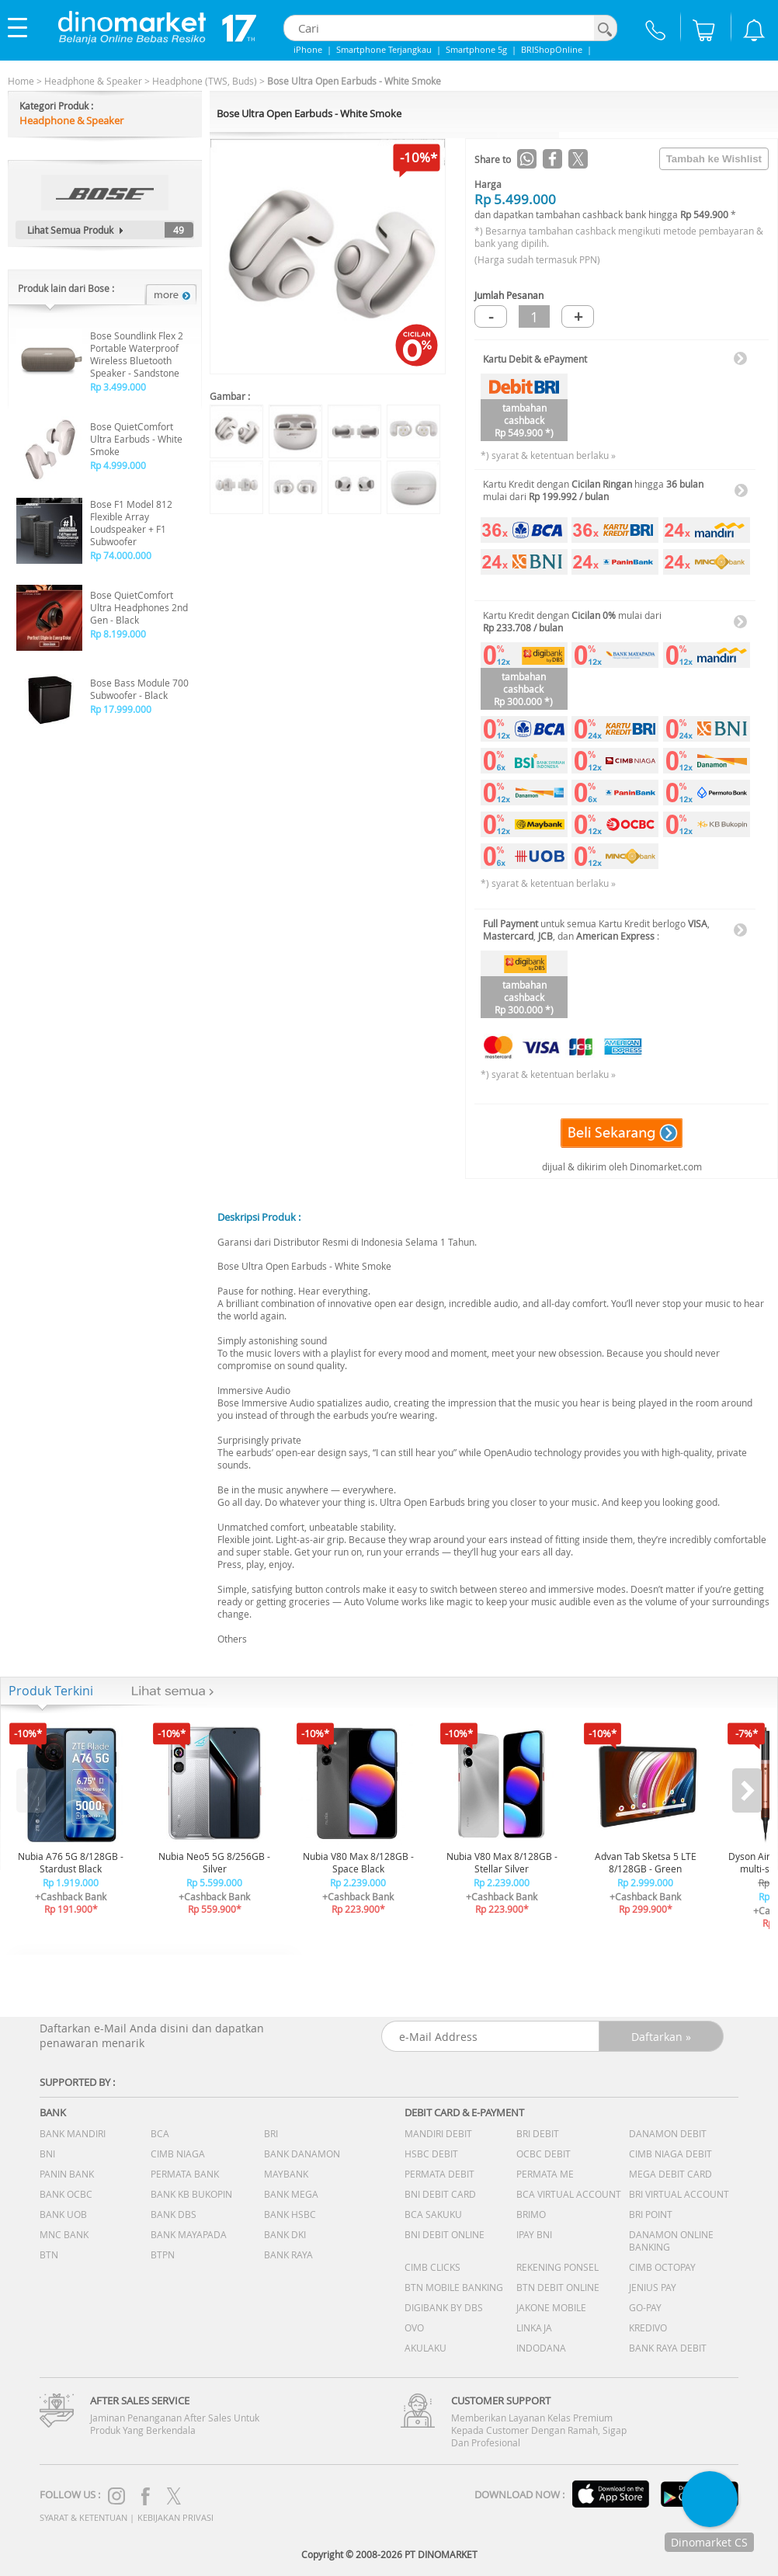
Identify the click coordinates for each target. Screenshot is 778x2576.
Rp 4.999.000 (118, 465)
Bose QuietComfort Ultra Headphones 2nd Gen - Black (139, 607)
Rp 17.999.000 (120, 709)
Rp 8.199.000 (118, 633)
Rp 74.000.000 (120, 555)
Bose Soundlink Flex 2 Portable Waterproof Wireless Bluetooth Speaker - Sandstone (136, 354)
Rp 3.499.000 (118, 387)
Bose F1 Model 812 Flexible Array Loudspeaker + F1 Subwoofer (131, 523)
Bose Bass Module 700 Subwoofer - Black (139, 688)
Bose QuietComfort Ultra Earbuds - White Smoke (136, 438)
